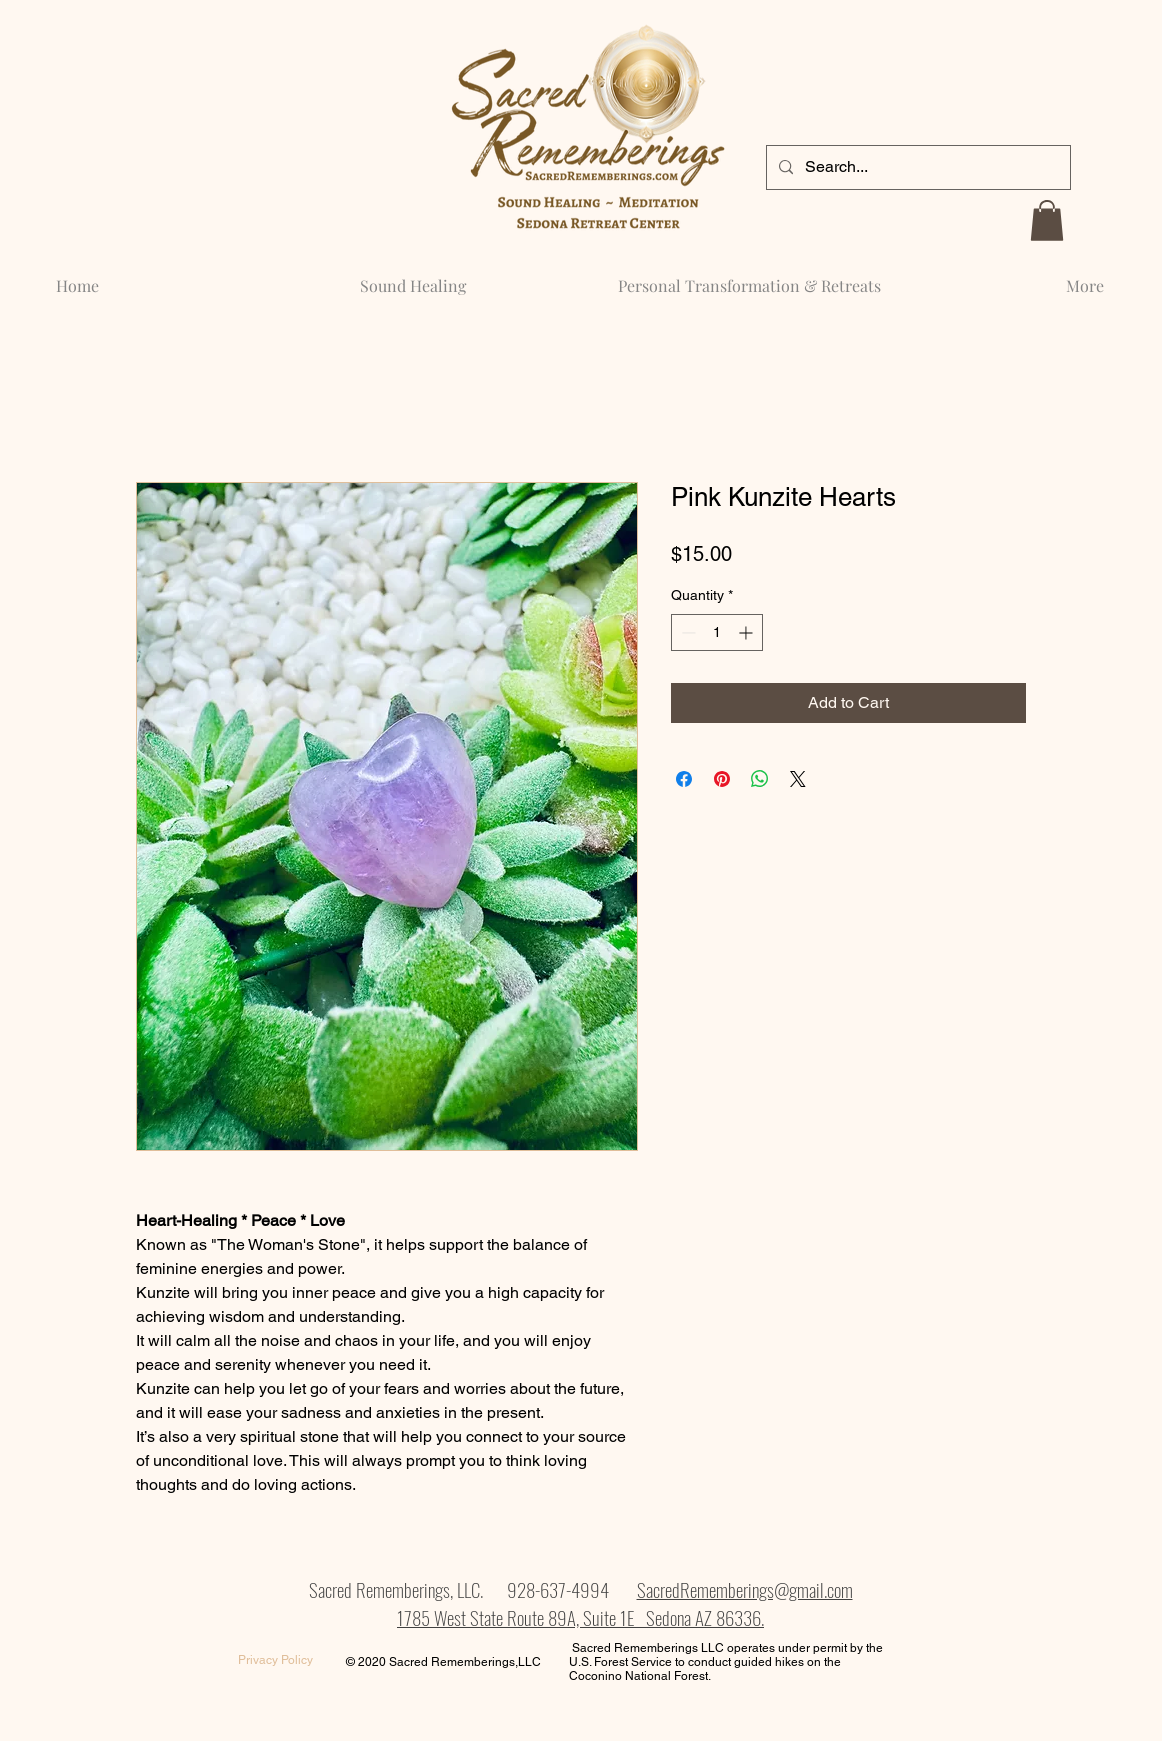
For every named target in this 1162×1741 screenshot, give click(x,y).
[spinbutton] (717, 632)
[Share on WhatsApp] (760, 779)
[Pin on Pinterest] (722, 779)
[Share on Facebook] (684, 779)
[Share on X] (798, 779)
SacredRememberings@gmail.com (745, 1589)
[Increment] (747, 632)
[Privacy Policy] (275, 1661)
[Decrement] (686, 632)
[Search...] (916, 167)
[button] (1047, 220)
